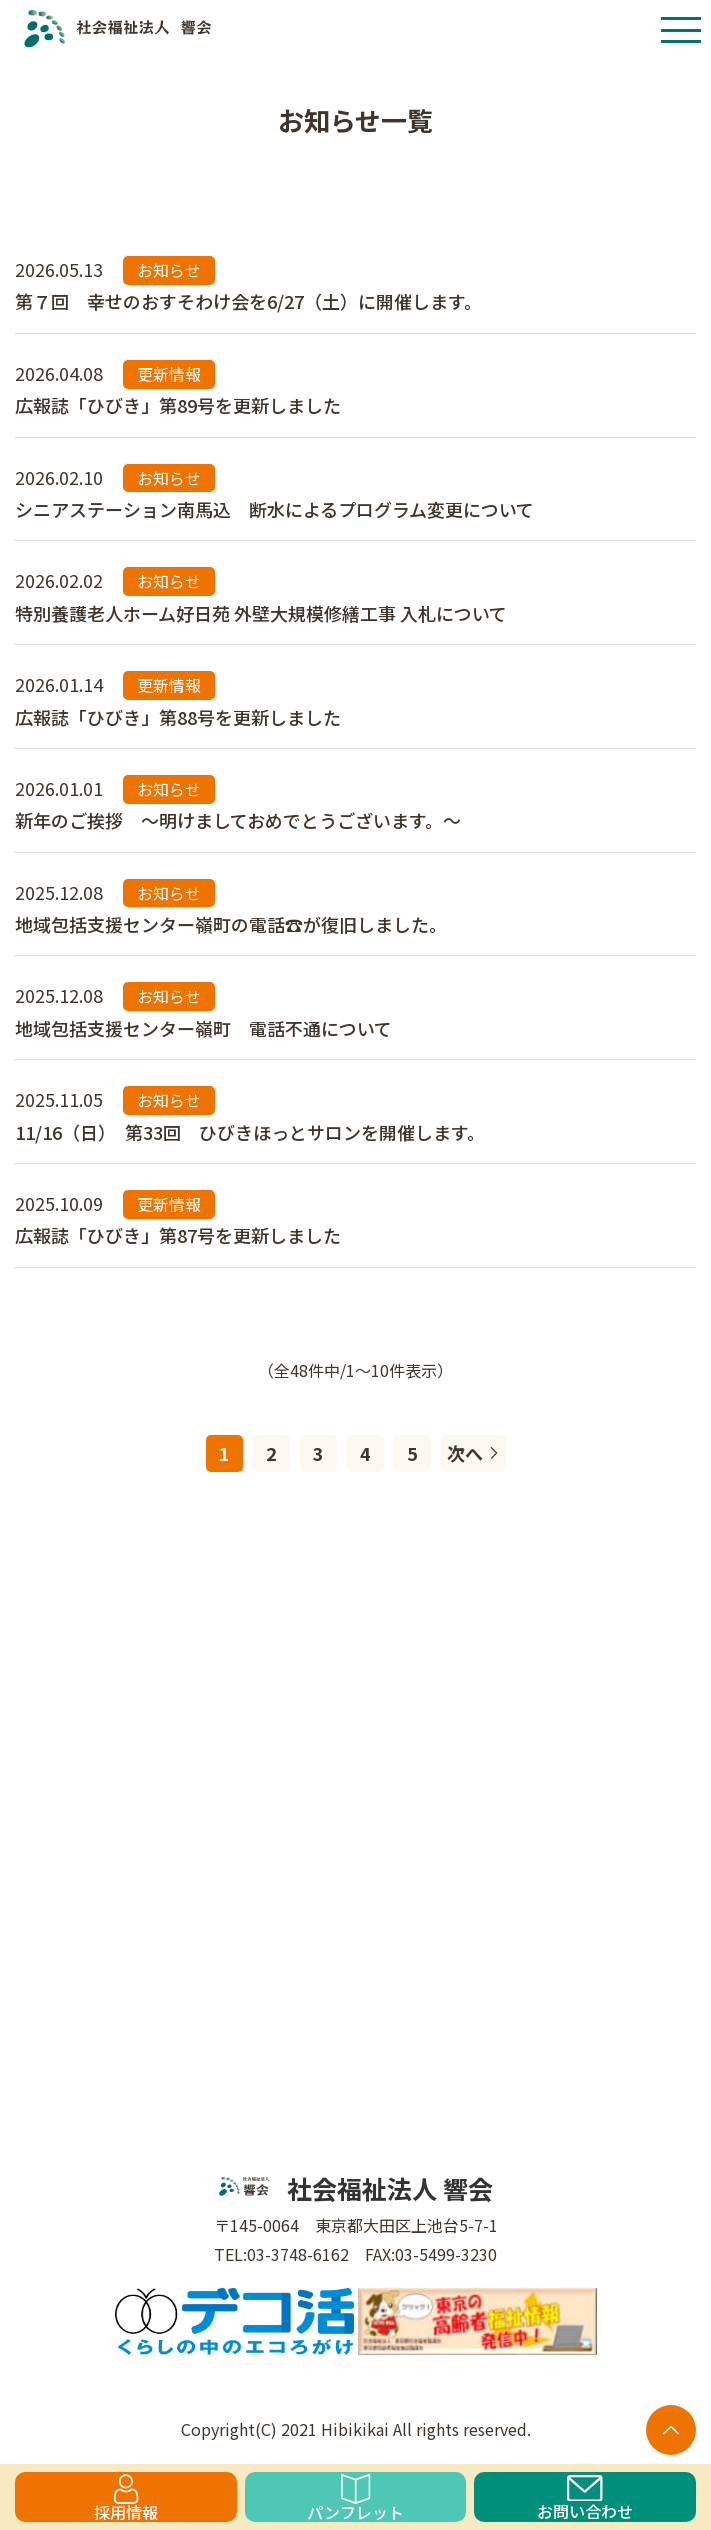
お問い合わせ (585, 2498)
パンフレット (355, 2498)
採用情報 (126, 2498)
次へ (473, 1453)
